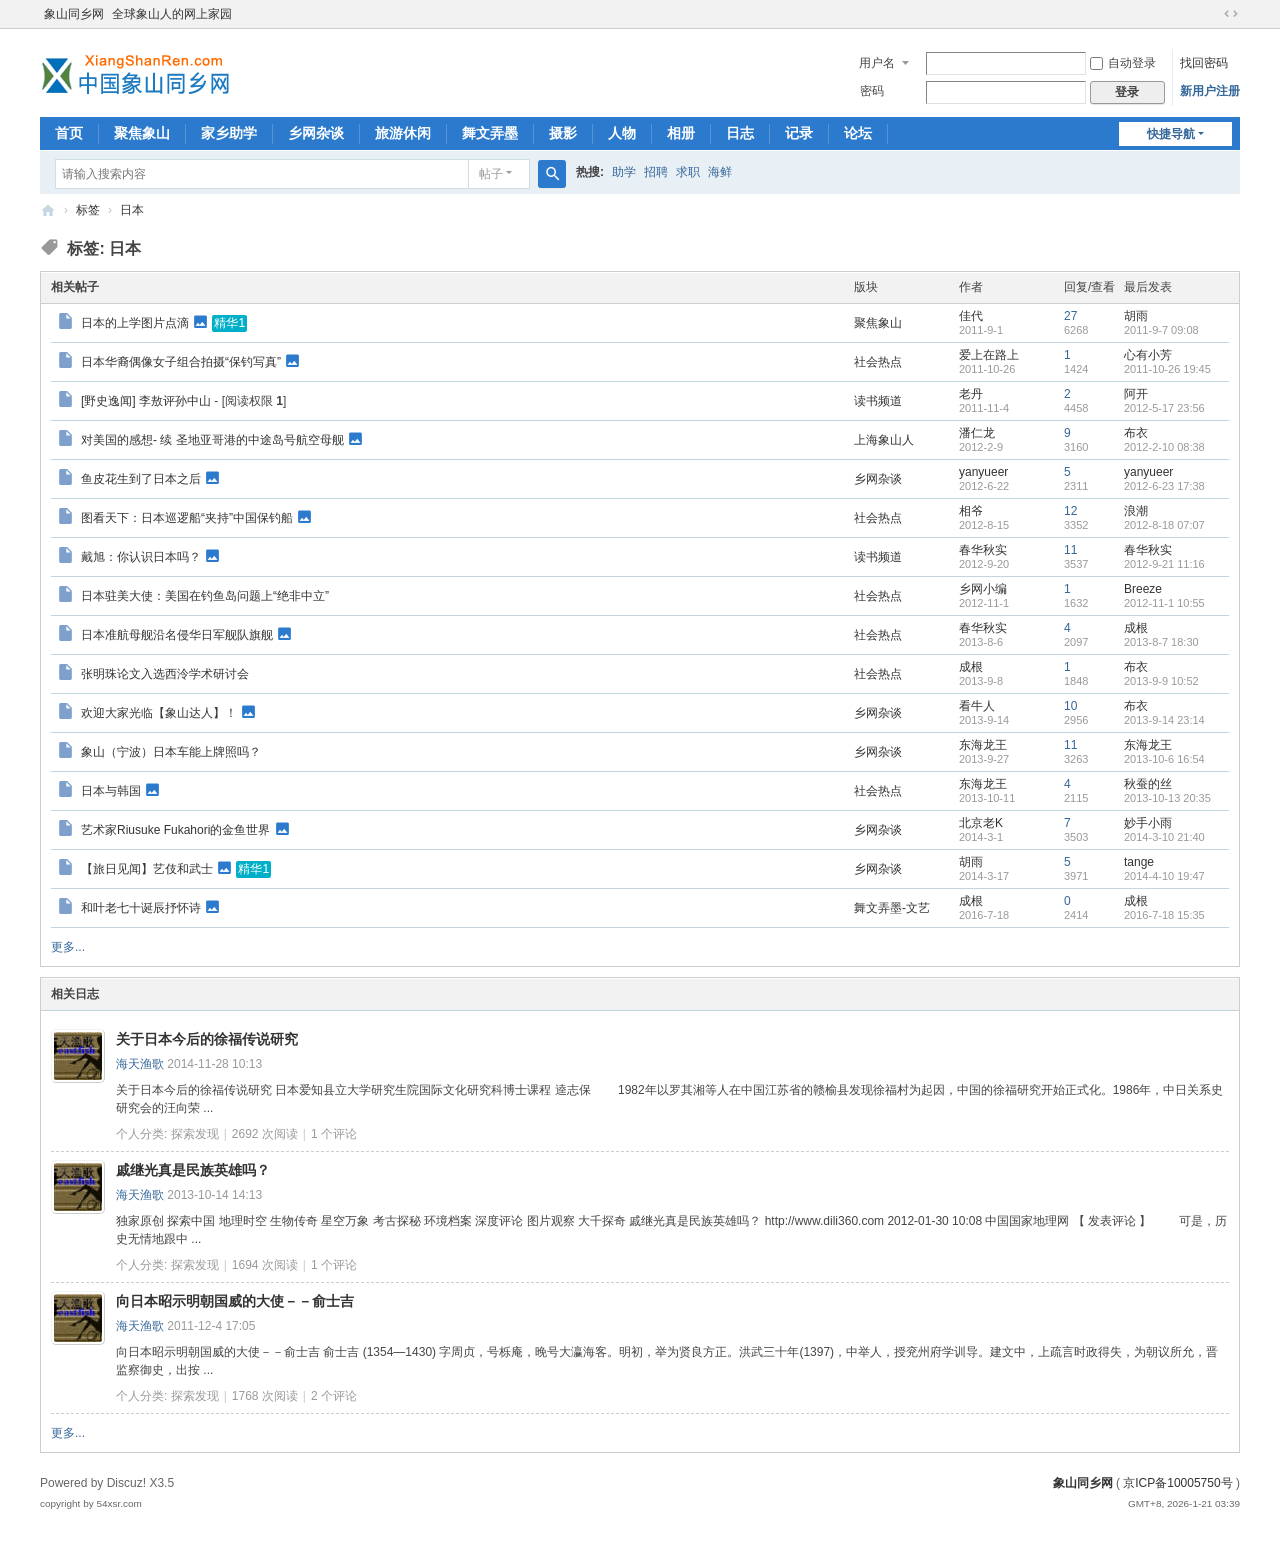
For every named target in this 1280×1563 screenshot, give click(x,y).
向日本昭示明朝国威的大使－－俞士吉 (235, 1301)
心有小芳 (1148, 355)
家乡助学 (229, 133)
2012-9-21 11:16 (1164, 564)
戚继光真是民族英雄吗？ (193, 1170)
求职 (688, 172)
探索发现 (195, 1134)
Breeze (1143, 589)
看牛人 (977, 706)
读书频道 (878, 401)
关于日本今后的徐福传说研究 (207, 1039)
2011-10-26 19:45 (1167, 369)
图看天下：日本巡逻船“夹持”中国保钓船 (187, 517)
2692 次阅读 (265, 1134)
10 (1070, 706)
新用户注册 (1210, 91)
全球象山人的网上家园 (172, 14)
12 (1070, 511)
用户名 (877, 63)
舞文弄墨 (490, 133)
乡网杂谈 (316, 133)
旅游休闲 (403, 133)
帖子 (491, 174)
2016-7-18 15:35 (1164, 915)
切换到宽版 (1231, 14)
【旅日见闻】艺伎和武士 (147, 868)
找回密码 (1204, 63)
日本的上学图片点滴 (135, 322)
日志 (740, 133)
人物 (622, 133)
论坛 (858, 133)
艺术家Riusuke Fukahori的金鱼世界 (175, 829)
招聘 (656, 172)
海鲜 (720, 172)
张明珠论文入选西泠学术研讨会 (165, 674)
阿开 (1136, 394)
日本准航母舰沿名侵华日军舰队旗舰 (177, 634)
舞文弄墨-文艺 (892, 908)
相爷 (971, 511)
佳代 (971, 316)
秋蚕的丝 (1148, 784)
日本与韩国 (111, 790)
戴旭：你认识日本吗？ (141, 556)
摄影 (563, 133)
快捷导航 (1171, 134)
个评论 (334, 1134)
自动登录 (1123, 63)
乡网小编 (983, 589)
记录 (799, 133)
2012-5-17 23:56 (1164, 408)
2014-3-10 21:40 (1164, 837)
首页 (69, 133)
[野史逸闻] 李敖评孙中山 (146, 401)
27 (1070, 316)
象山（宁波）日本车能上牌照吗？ (171, 752)
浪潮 (1136, 511)
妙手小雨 (1148, 823)
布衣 (1136, 433)
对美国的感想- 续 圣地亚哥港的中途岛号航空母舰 (212, 439)
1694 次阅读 (265, 1265)
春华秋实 (983, 550)
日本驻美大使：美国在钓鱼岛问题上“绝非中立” (205, 596)
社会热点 (878, 362)
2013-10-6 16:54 (1164, 759)
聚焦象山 (142, 133)
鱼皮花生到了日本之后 (141, 478)
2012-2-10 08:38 (1164, 447)
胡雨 (1136, 316)
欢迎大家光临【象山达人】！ (159, 712)
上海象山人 (884, 440)
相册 (681, 133)
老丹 (971, 394)
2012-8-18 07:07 (1164, 525)
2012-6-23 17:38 (1164, 486)
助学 (624, 172)
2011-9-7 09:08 (1161, 330)
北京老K (981, 823)
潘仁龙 (977, 433)
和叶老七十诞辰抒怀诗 (141, 907)
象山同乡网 (74, 14)
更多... (68, 947)
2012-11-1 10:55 (1164, 603)
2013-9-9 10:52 (1161, 681)
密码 (872, 91)
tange (1139, 862)
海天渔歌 (140, 1064)
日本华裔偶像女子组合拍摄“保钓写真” (181, 361)
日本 (132, 210)
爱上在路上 (989, 355)
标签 (88, 210)
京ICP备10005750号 (1177, 1483)
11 (1070, 550)
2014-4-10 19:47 (1164, 876)
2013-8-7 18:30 (1161, 642)
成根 (1136, 628)
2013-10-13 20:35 (1167, 798)
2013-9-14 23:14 (1164, 720)
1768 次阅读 (265, 1396)
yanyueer (983, 472)
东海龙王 (983, 745)
